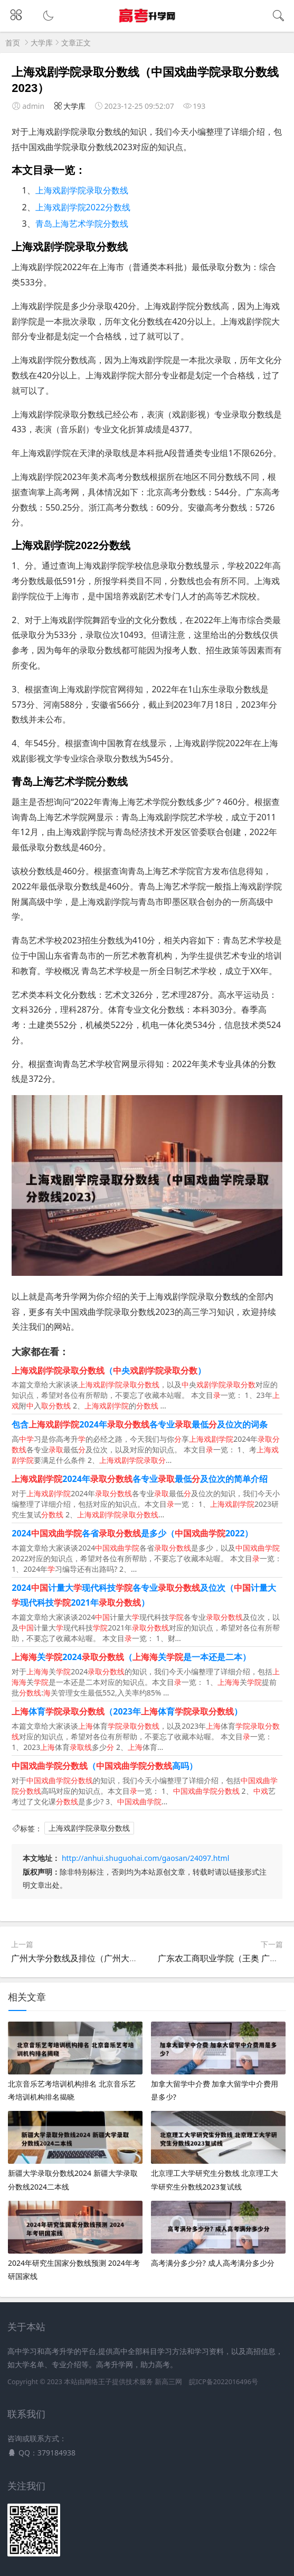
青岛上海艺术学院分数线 (81, 223)
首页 (12, 43)
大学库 (42, 43)
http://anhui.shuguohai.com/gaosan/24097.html (145, 1858)
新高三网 (168, 2381)
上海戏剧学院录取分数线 (81, 190)
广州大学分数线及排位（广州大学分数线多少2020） (109, 1958)
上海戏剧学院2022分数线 (83, 207)
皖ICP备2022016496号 (223, 2381)
